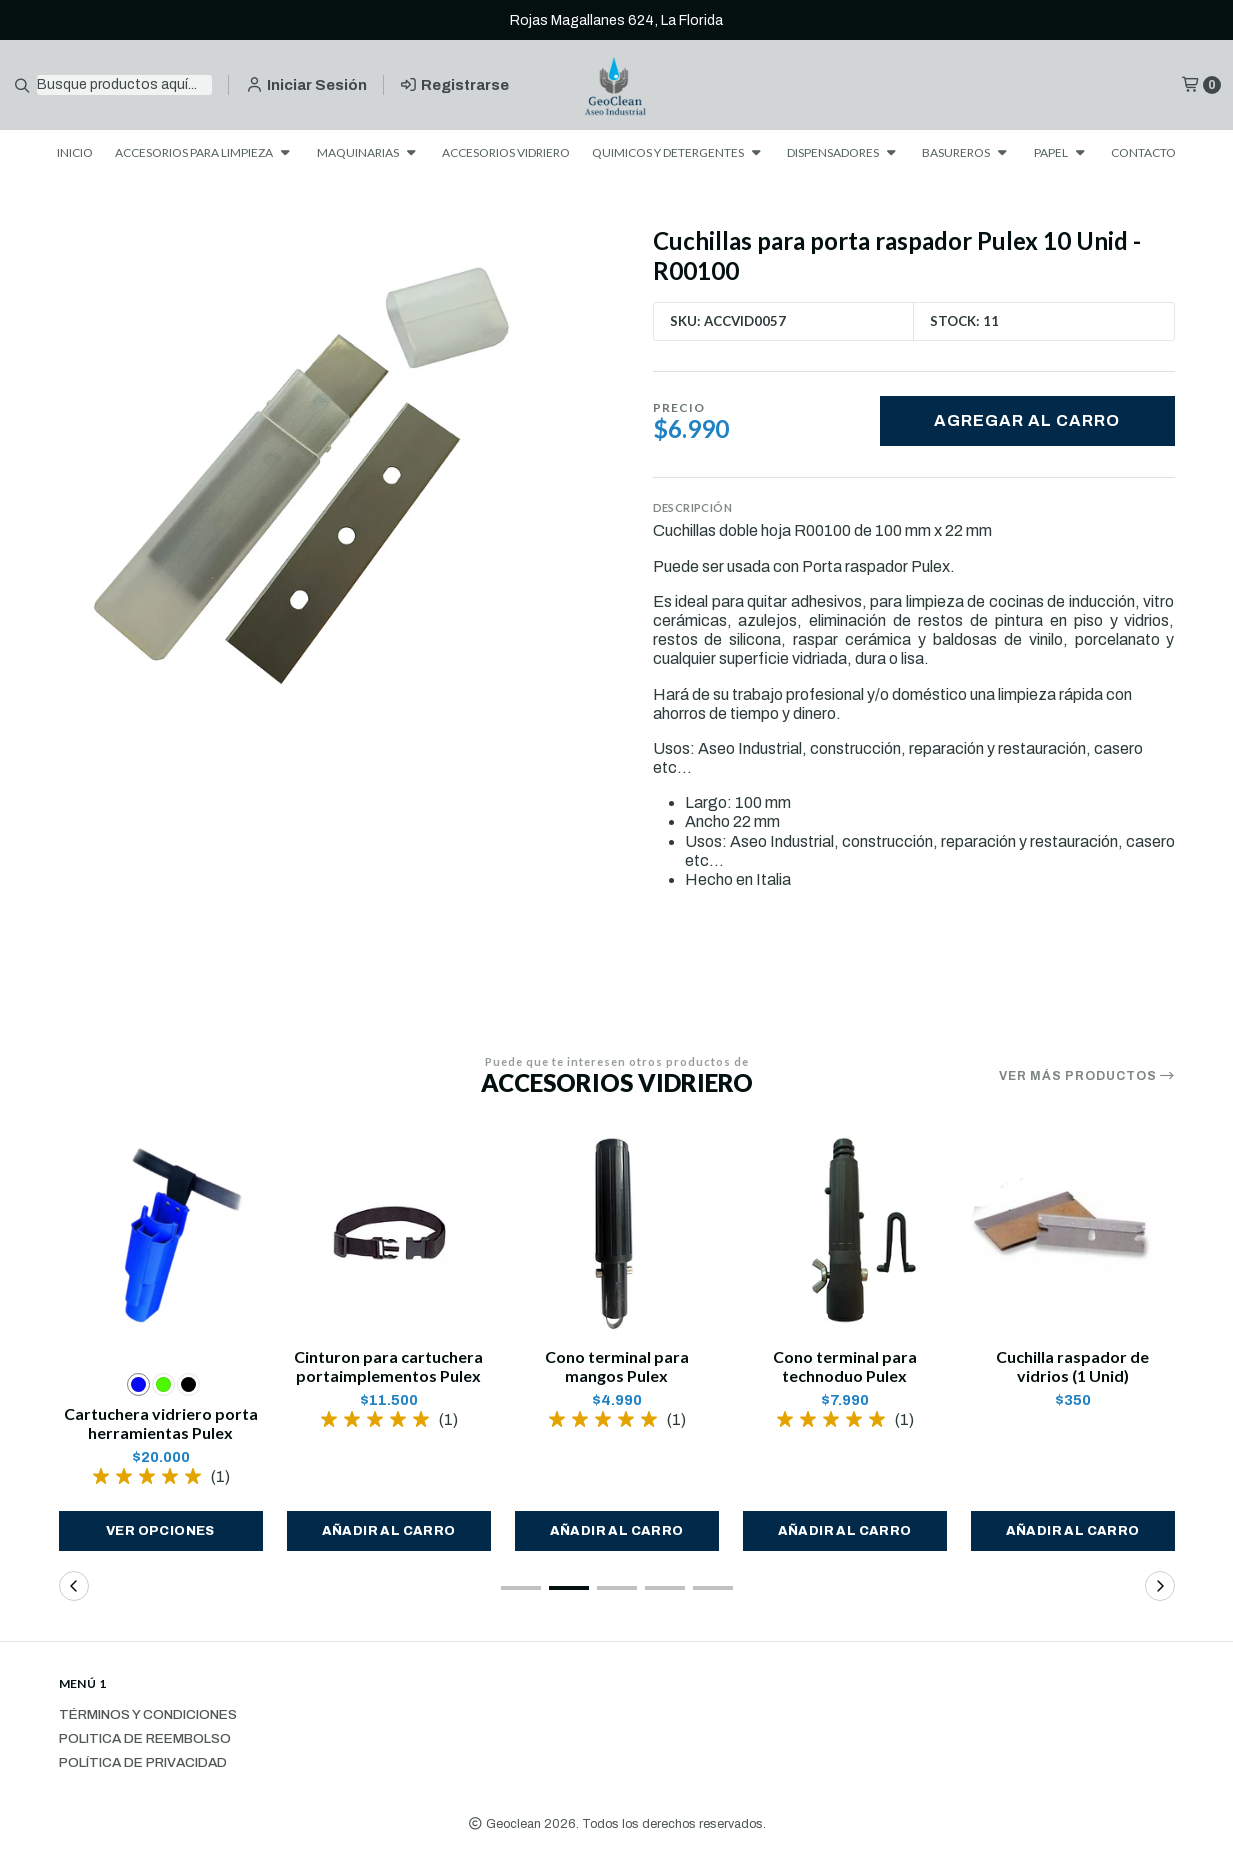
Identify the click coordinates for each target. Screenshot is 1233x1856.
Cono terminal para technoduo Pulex (845, 1366)
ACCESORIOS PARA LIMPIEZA (204, 152)
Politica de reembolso (145, 1739)
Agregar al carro (1027, 420)
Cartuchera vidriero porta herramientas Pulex (161, 1423)
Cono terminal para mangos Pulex (617, 1366)
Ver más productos (1087, 1076)
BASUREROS (966, 152)
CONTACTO (1143, 152)
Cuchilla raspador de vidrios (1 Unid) (1072, 1366)
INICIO (75, 152)
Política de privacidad (143, 1763)
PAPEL (1061, 152)
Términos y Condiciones (148, 1715)
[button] (389, 1531)
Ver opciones (160, 1531)
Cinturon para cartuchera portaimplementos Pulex (388, 1366)
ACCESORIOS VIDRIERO (506, 152)
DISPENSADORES (843, 152)
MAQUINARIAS (368, 152)
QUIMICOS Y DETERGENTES (678, 152)
